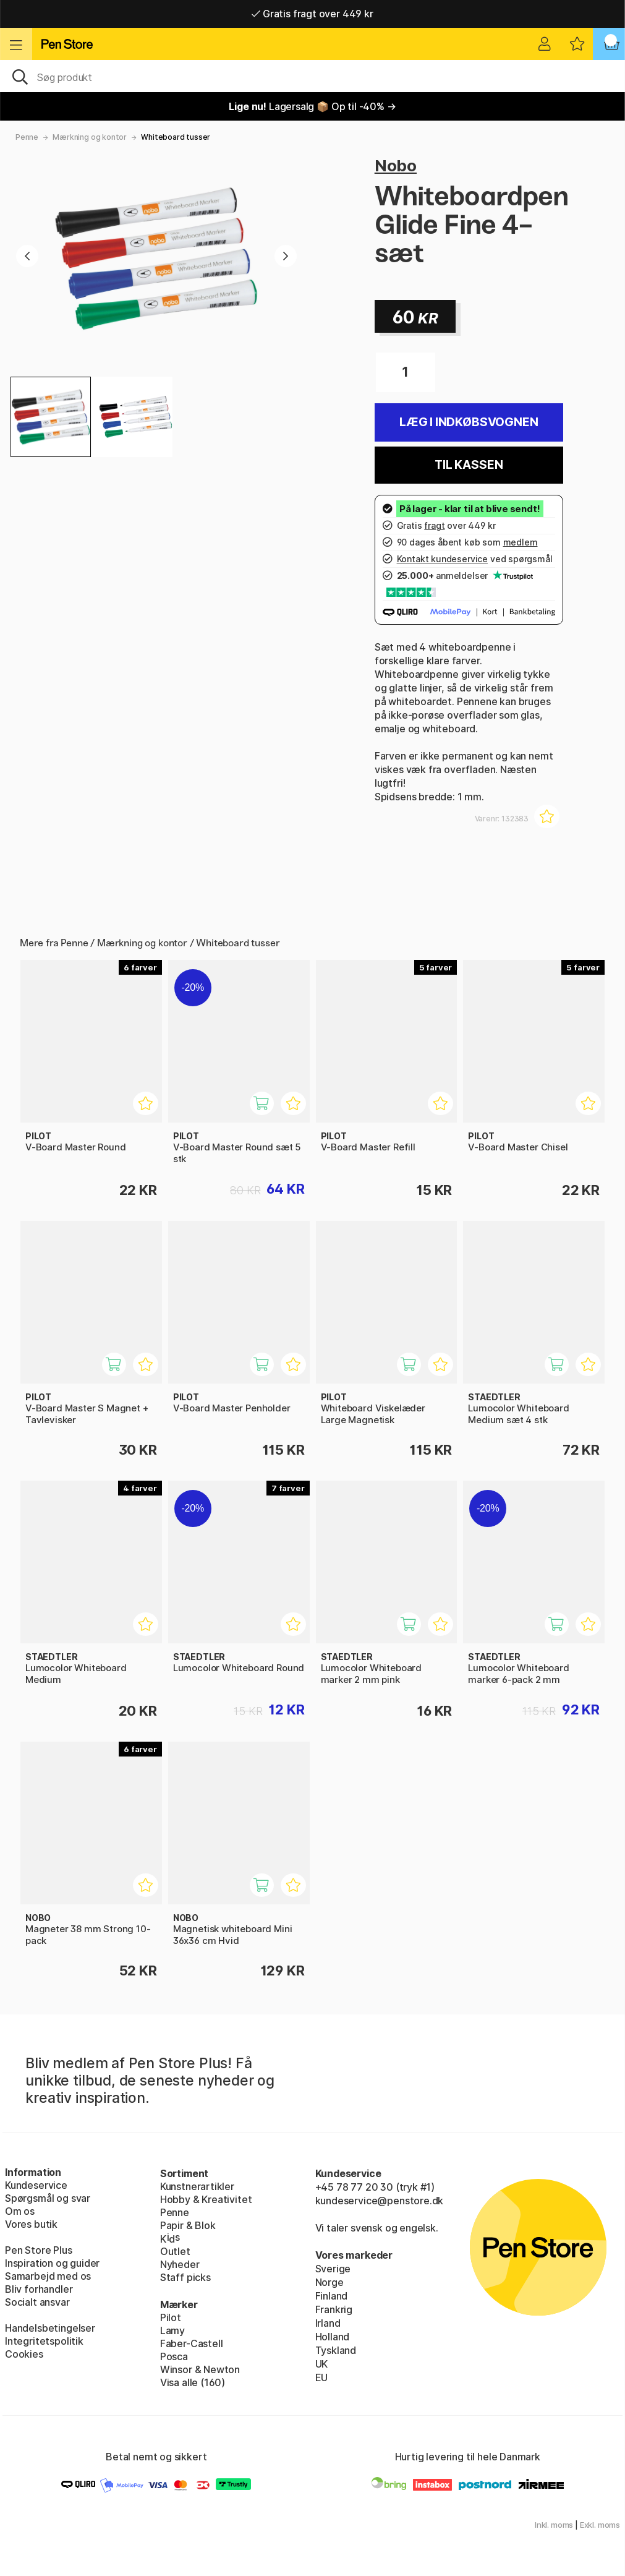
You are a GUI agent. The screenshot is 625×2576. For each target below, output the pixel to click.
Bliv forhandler (38, 2289)
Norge (329, 2282)
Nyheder (180, 2264)
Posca (174, 2356)
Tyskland (336, 2350)
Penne (26, 137)
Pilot (170, 2317)
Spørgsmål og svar (47, 2198)
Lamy (172, 2330)
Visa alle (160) (192, 2382)
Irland (328, 2323)
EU (321, 2377)
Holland (332, 2336)
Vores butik (31, 2224)
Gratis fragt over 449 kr (312, 13)
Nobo (396, 165)
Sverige (333, 2268)
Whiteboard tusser (175, 137)
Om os (20, 2211)
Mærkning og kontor (90, 137)
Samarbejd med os (48, 2276)
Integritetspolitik (44, 2341)
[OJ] (312, 76)
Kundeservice (36, 2185)
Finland (331, 2296)
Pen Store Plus (38, 2250)
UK (321, 2364)
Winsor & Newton (200, 2369)
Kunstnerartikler (197, 2186)
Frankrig (334, 2309)
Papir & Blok (188, 2225)
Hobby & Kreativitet (206, 2199)
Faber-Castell (191, 2343)
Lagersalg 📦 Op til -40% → (312, 106)
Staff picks (185, 2277)
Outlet (175, 2251)
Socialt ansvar (37, 2302)
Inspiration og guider (52, 2263)
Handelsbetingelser (50, 2328)
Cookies (24, 2354)
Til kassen (469, 465)
